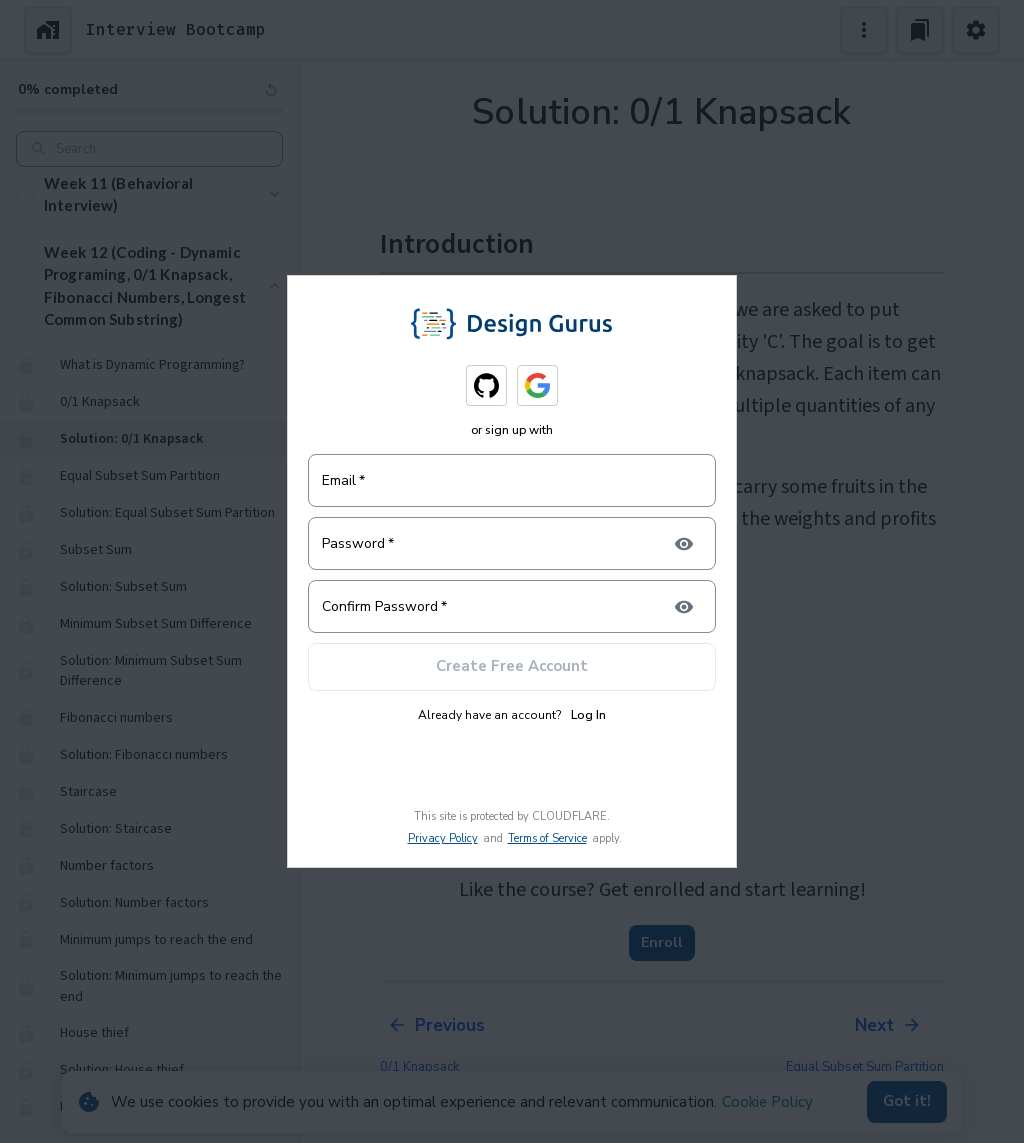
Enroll (662, 943)
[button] (149, 194)
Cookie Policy (767, 1102)
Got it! (907, 1102)
